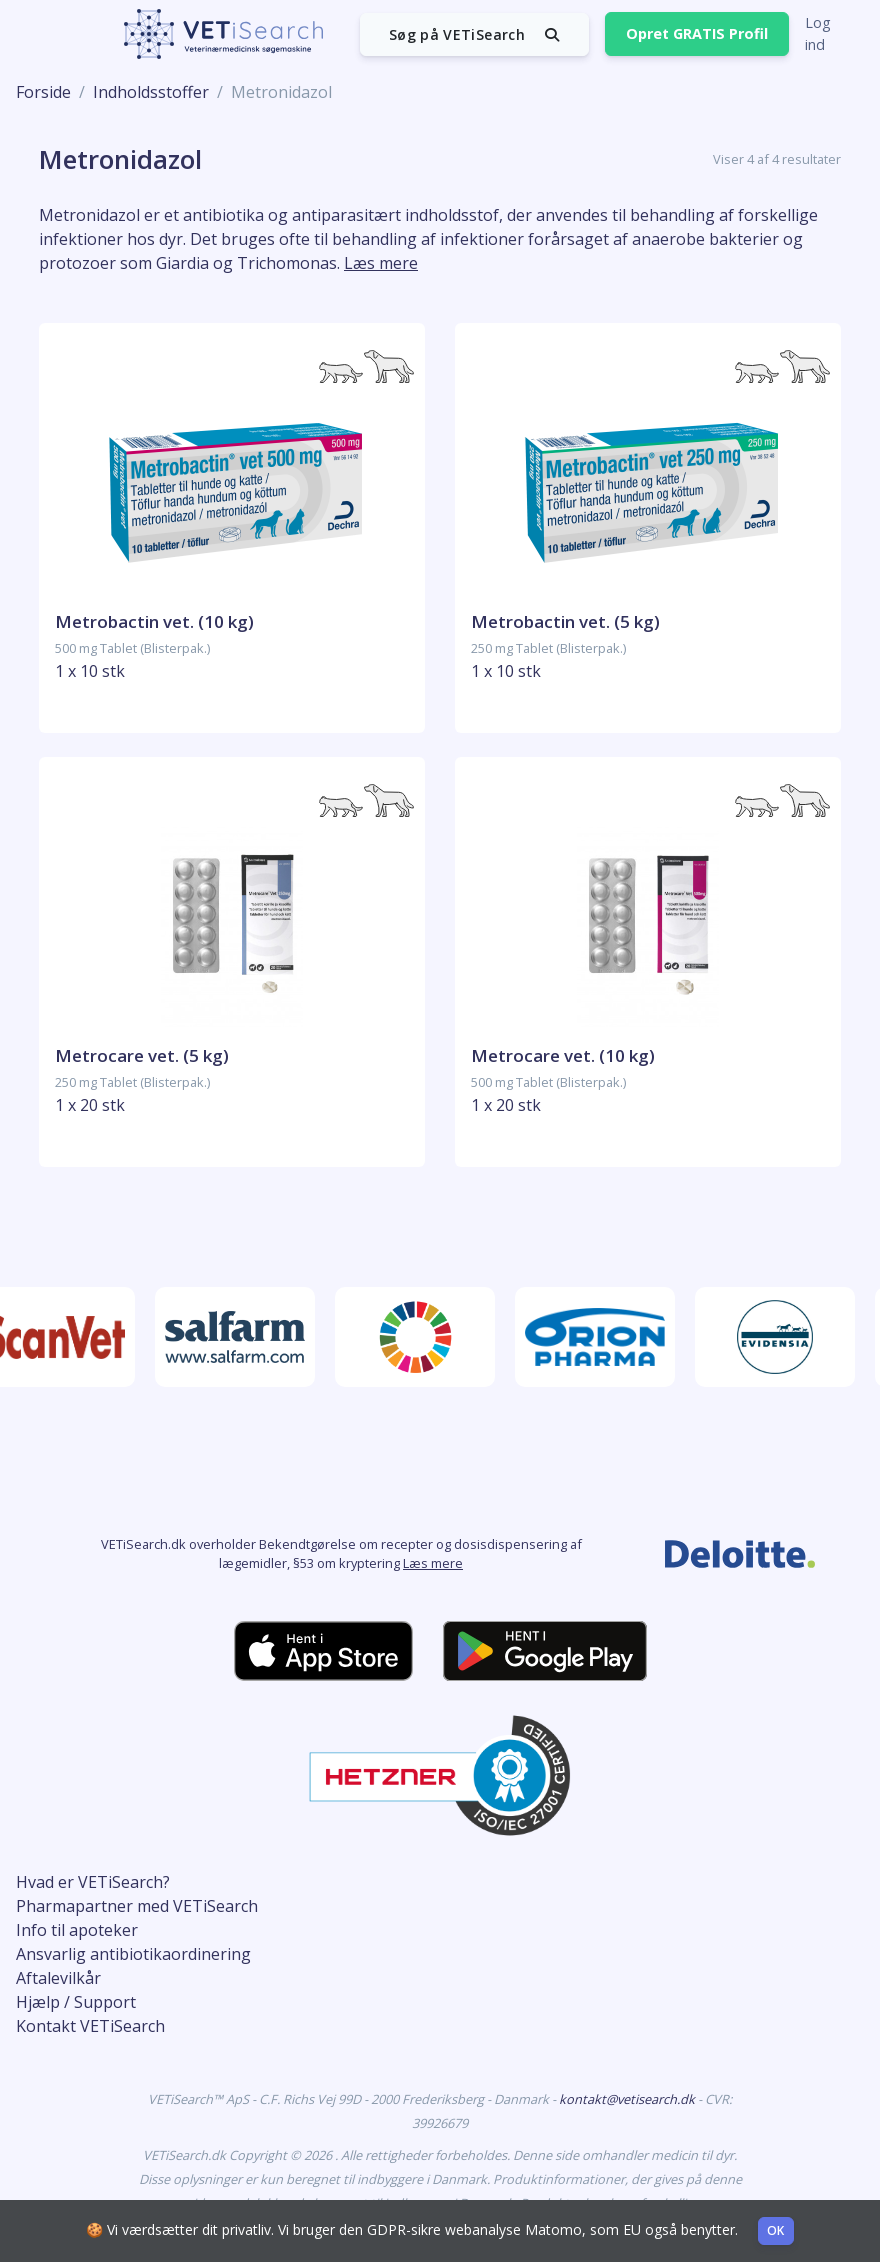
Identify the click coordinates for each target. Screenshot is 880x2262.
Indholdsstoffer (151, 92)
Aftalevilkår (58, 1978)
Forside (43, 92)
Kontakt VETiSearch (90, 2026)
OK (776, 2230)
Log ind (818, 33)
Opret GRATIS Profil (697, 33)
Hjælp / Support (76, 2002)
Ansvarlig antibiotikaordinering (133, 1954)
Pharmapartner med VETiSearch (137, 1906)
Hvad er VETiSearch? (93, 1882)
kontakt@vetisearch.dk (628, 2099)
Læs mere (433, 1563)
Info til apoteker (77, 1930)
